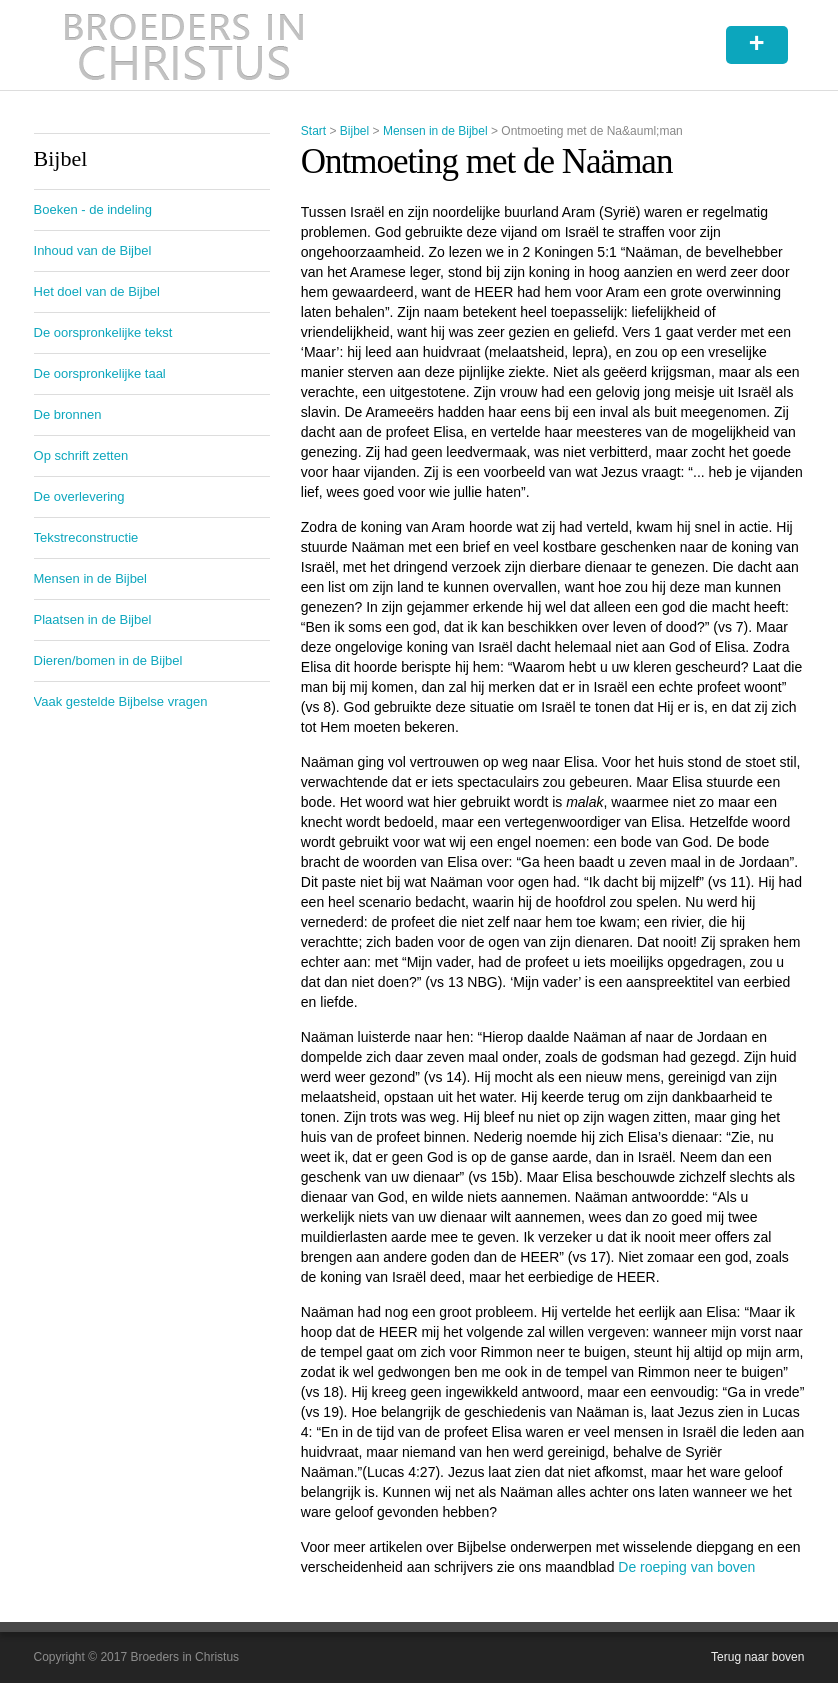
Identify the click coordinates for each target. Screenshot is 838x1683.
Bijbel (354, 131)
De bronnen (68, 414)
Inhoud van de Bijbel (93, 250)
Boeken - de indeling (93, 209)
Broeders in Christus (184, 45)
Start (313, 131)
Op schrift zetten (81, 455)
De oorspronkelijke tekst (103, 332)
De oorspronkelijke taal (100, 373)
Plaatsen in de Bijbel (93, 619)
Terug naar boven (757, 1657)
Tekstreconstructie (86, 537)
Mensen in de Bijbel (435, 131)
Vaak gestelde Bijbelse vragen (121, 701)
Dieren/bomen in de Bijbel (108, 660)
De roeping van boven (686, 1567)
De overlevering (79, 496)
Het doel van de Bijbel (97, 291)
